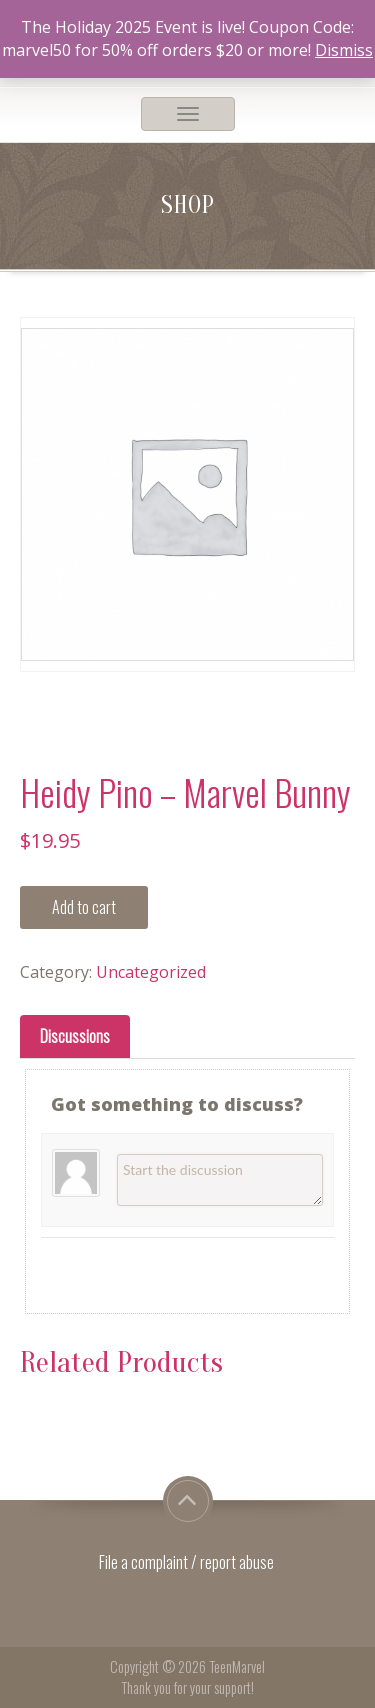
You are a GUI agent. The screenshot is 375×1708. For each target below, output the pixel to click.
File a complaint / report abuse (188, 1562)
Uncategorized (151, 972)
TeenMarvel (237, 1666)
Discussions (75, 1036)
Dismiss (344, 50)
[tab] (75, 1036)
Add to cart (84, 907)
